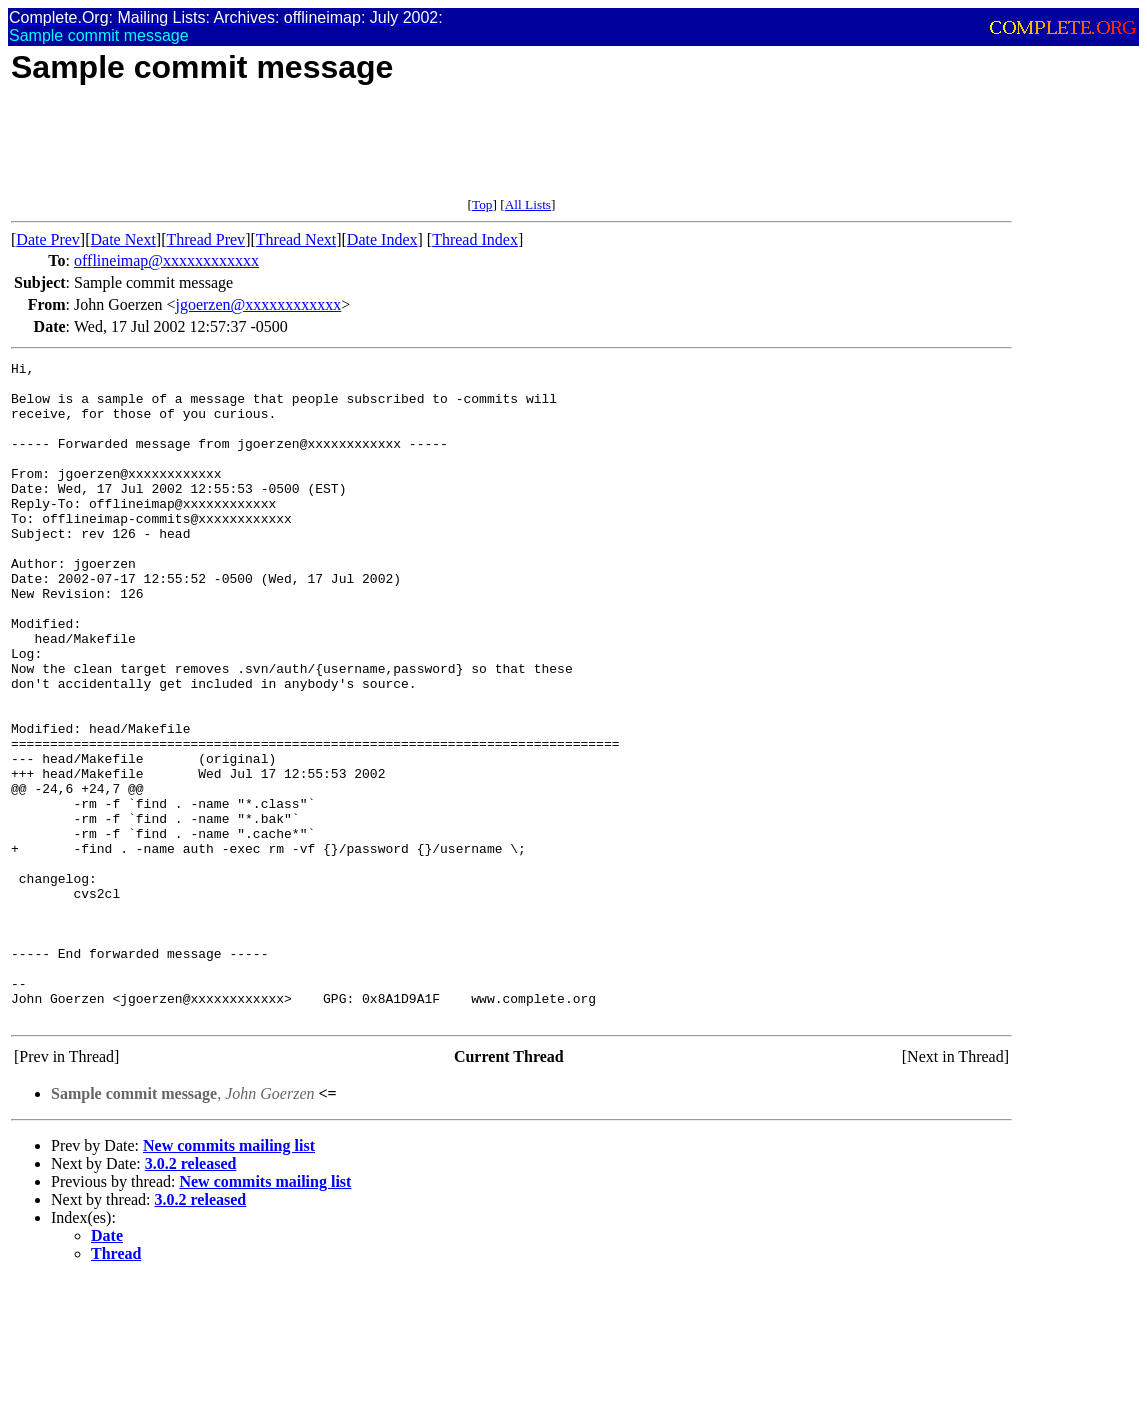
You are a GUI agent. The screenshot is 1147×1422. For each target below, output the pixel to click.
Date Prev (48, 239)
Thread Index (475, 239)
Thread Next (296, 239)
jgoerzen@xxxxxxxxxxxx (258, 304)
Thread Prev (205, 239)
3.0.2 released (191, 1295)
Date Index (382, 239)
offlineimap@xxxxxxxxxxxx (166, 260)
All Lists (528, 204)
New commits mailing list (229, 1277)
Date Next (123, 239)
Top (482, 204)
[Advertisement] (375, 152)
